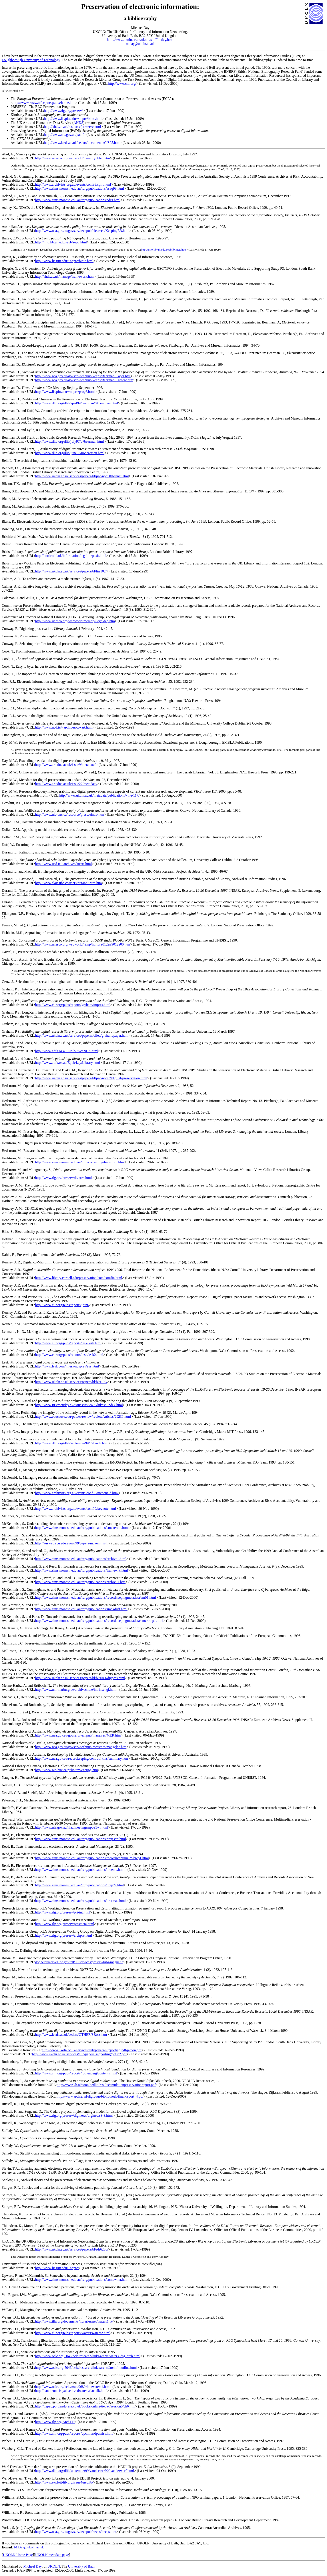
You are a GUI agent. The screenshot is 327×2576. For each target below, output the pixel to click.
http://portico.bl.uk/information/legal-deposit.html (70, 556)
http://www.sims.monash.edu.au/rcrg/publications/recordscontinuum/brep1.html (92, 1858)
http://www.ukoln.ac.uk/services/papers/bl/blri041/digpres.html (80, 1678)
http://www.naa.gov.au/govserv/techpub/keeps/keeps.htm (75, 2532)
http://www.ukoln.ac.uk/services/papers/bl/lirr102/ (71, 571)
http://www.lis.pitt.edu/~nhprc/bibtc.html (73, 118)
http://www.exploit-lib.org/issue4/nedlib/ (64, 2482)
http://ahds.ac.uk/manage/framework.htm (64, 276)
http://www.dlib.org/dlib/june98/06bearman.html (69, 453)
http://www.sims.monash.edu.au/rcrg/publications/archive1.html (80, 1559)
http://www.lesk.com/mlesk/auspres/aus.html (67, 1366)
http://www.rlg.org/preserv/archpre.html (63, 1935)
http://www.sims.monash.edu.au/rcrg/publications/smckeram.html (82, 1528)
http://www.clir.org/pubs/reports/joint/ (62, 1305)
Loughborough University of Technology (31, 60)
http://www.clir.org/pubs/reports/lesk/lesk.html (68, 1343)
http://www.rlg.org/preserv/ (63, 110)
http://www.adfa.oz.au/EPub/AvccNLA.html (66, 1051)
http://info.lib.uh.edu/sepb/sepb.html (61, 242)
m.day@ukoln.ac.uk (140, 44)
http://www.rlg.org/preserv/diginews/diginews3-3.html (74, 2115)
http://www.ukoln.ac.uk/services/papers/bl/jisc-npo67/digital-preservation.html (91, 1078)
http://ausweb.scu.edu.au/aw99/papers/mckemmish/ (71, 1543)
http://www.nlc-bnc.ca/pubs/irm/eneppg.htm (66, 1770)
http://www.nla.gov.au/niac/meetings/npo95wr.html (71, 1827)
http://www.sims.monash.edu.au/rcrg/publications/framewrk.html (81, 1570)
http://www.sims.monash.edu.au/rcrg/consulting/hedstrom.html (80, 1162)
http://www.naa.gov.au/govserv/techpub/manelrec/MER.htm (78, 1735)
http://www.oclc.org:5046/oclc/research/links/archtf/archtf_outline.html (86, 2367)
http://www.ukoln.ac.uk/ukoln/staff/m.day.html (140, 40)
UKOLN (54, 2566)
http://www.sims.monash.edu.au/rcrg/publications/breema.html (80, 1869)
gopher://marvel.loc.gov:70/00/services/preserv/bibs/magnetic (79, 1962)
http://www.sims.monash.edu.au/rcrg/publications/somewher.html (81, 2279)
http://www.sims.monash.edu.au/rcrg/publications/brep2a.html (79, 1885)
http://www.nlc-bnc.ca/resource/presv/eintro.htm (69, 814)
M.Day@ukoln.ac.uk (29, 2547)
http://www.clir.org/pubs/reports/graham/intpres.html (72, 1005)
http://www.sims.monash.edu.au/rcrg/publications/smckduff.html (81, 1609)
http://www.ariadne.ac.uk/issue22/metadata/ (66, 784)
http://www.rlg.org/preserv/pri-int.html (62, 1912)
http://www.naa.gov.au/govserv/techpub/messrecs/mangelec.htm (80, 1747)
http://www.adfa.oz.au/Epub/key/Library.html (67, 1062)
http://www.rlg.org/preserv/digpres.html (63, 1178)
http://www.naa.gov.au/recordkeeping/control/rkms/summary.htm (81, 1758)
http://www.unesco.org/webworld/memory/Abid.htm (72, 158)
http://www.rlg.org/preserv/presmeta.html (64, 1924)
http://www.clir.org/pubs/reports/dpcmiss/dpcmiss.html (74, 2433)
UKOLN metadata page (52, 2555)
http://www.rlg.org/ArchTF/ (55, 2422)
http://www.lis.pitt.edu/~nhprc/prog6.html (65, 392)
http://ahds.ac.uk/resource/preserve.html (72, 126)
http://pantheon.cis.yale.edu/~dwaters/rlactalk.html (71, 2391)
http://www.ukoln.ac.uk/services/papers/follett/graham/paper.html (81, 1035)
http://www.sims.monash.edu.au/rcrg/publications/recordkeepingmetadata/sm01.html (95, 1597)
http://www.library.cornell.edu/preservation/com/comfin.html (78, 1278)
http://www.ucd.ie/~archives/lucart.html (63, 864)
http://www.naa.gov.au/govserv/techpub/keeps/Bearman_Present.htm (84, 380)
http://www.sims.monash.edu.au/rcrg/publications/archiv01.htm (80, 1582)
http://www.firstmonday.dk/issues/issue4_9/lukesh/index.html (79, 1405)
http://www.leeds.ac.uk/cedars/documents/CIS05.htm (82, 143)
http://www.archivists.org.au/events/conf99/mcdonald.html (77, 1493)
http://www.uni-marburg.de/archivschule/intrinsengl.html (75, 1689)
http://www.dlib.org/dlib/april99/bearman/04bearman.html (76, 403)
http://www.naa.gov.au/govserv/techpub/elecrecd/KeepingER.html (82, 231)
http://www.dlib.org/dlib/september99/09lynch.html (72, 1443)
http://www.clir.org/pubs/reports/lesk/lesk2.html (69, 1355)
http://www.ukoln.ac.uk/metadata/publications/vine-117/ (99, 795)
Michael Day (32, 2566)
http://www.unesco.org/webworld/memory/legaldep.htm (75, 621)
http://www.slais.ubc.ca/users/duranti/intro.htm (68, 883)
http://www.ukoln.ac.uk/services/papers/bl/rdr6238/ (71, 2249)
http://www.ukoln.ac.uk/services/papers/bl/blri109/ (71, 1382)
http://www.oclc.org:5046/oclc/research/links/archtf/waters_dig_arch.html (87, 2356)
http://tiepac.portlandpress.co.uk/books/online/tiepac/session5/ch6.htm (85, 2406)
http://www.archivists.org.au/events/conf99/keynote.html (75, 1508)
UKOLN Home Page (18, 2555)
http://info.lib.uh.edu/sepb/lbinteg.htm (163, 249)
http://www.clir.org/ (122, 83)
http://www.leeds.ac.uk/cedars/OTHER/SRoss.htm (71, 2034)
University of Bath (81, 2566)
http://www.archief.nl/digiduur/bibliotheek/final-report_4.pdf (100, 2096)
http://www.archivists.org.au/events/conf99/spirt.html (73, 184)
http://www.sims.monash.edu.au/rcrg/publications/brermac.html (80, 1901)
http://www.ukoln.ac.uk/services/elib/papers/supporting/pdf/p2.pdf (79, 2054)
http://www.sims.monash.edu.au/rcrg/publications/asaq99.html (79, 188)
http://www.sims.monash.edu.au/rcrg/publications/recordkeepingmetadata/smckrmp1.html (99, 1620)
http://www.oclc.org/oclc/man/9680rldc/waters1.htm (72, 2387)
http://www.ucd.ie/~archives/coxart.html (64, 727)
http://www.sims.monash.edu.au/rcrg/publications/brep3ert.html (80, 1839)
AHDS (78, 122)
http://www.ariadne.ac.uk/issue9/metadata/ (65, 765)
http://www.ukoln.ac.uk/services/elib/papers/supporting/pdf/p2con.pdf (92, 2050)
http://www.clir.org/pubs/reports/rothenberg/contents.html (76, 2073)
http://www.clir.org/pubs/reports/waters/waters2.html (72, 2333)
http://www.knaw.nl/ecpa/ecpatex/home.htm (44, 102)
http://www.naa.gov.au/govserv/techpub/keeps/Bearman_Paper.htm (83, 376)
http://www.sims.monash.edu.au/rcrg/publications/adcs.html (77, 200)
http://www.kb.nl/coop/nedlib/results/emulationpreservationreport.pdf (106, 2085)
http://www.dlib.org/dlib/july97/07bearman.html (69, 441)
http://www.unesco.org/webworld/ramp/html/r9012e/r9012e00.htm (82, 944)
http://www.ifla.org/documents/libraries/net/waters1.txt (74, 2321)
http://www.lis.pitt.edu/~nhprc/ (57, 2268)
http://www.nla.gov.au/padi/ (64, 135)
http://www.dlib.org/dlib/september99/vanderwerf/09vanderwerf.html (84, 2471)
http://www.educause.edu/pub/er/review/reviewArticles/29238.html (83, 1416)
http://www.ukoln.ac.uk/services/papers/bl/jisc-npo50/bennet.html (82, 476)
